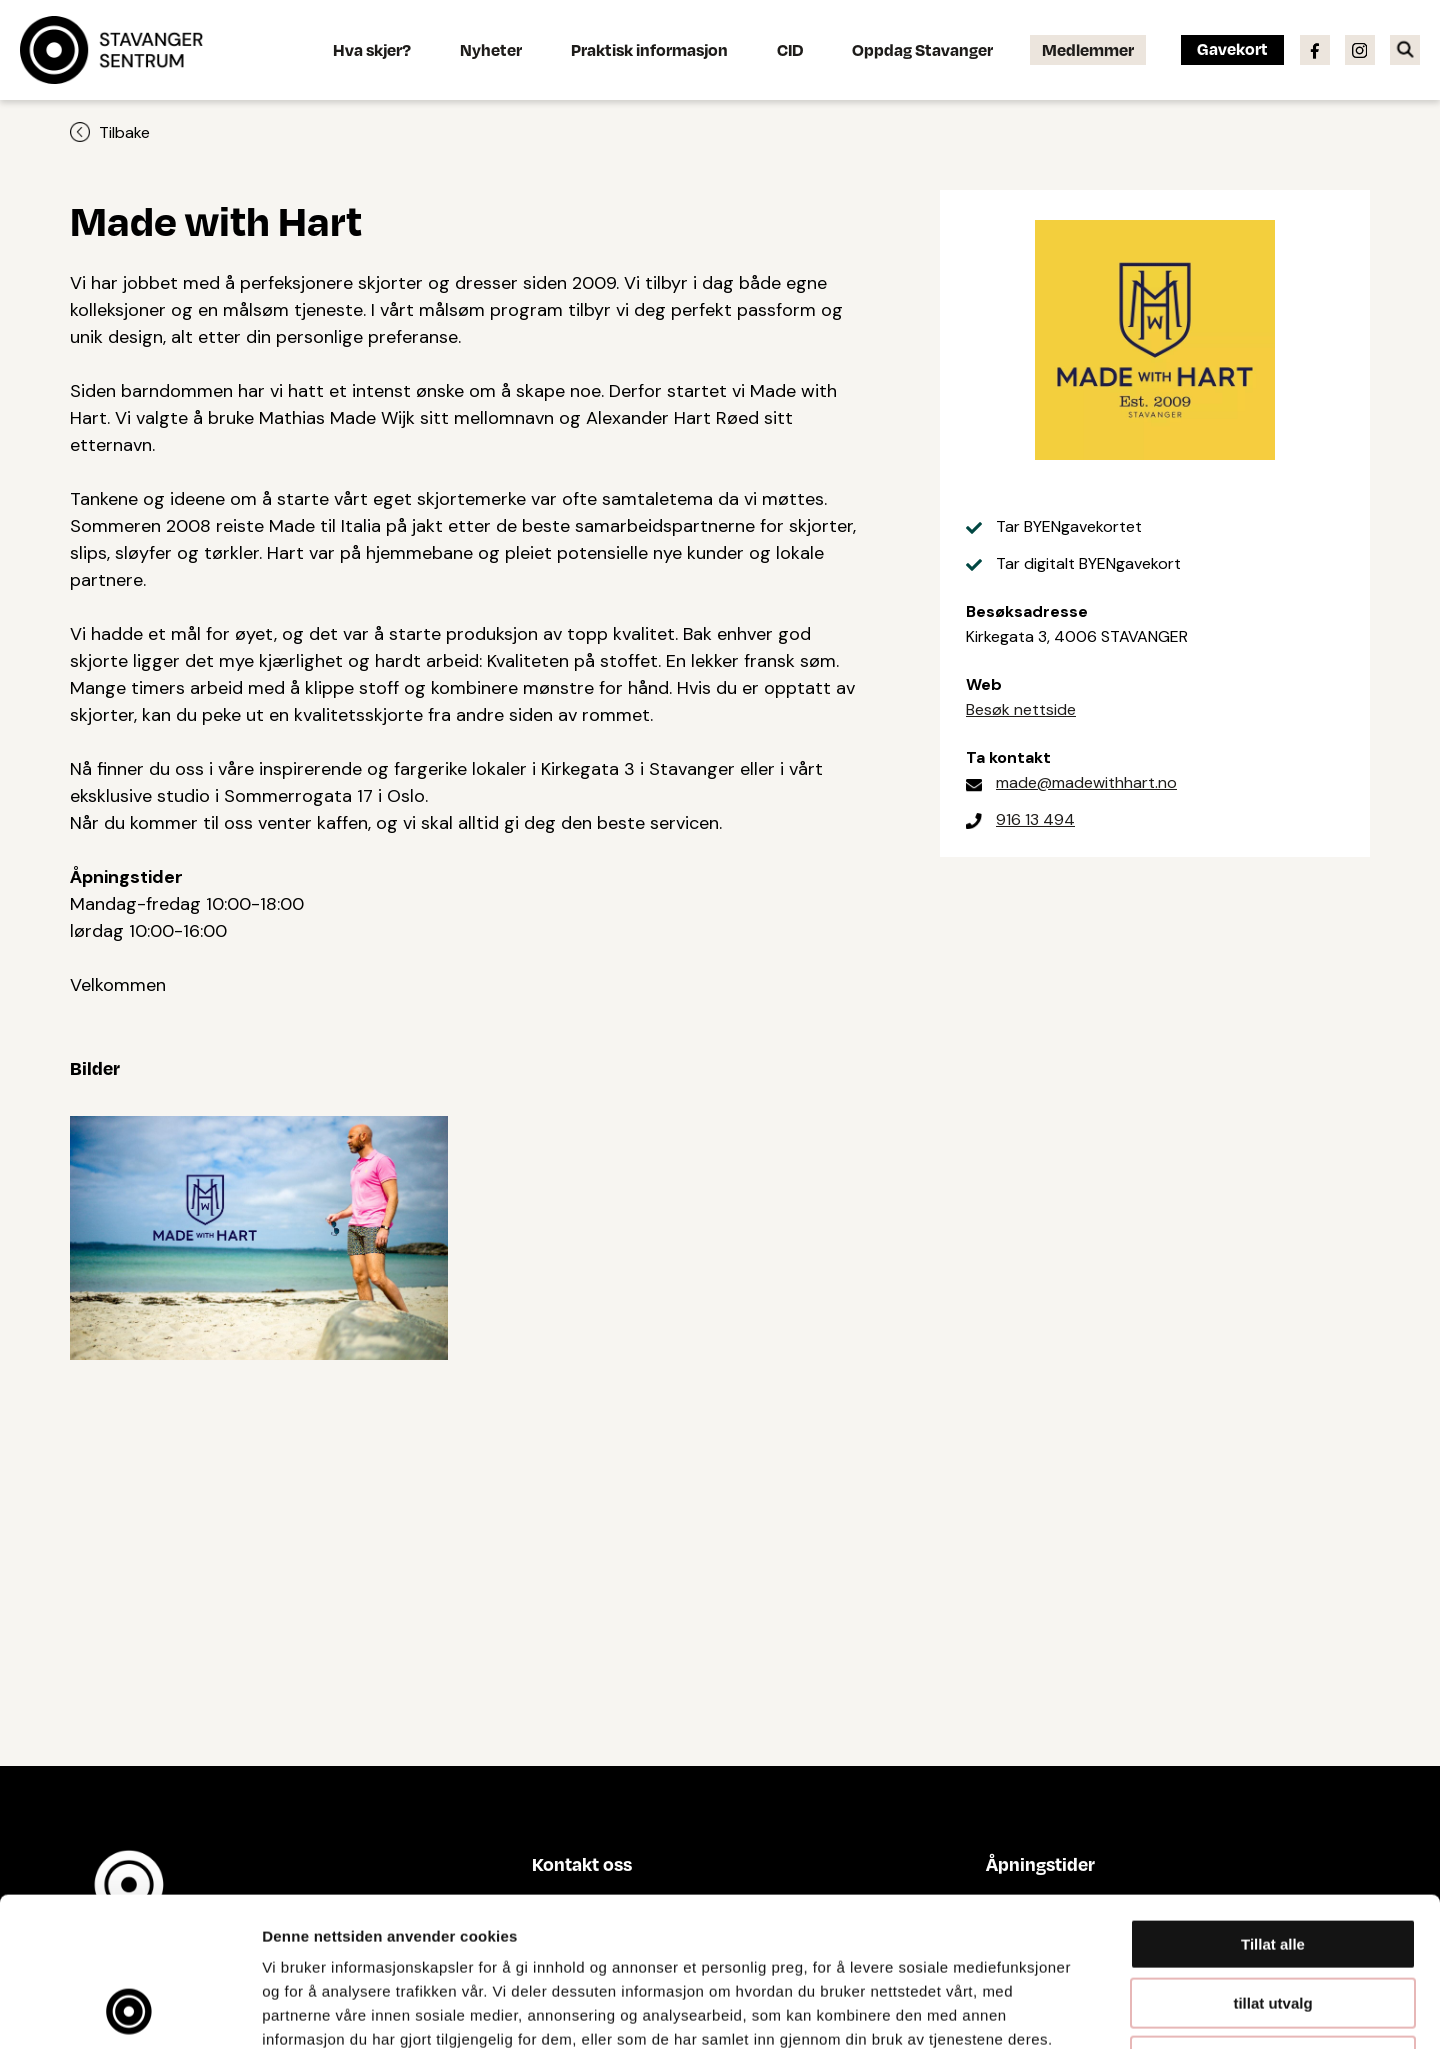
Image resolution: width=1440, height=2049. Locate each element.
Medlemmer (1088, 49)
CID (790, 49)
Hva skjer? (372, 49)
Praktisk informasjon (649, 49)
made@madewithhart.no (1086, 782)
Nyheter (491, 49)
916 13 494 (1035, 819)
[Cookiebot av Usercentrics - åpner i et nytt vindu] (129, 2010)
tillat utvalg (1272, 1863)
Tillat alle (1273, 1804)
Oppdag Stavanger (922, 49)
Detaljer (1065, 2009)
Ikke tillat (1273, 1921)
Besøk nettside (1021, 709)
